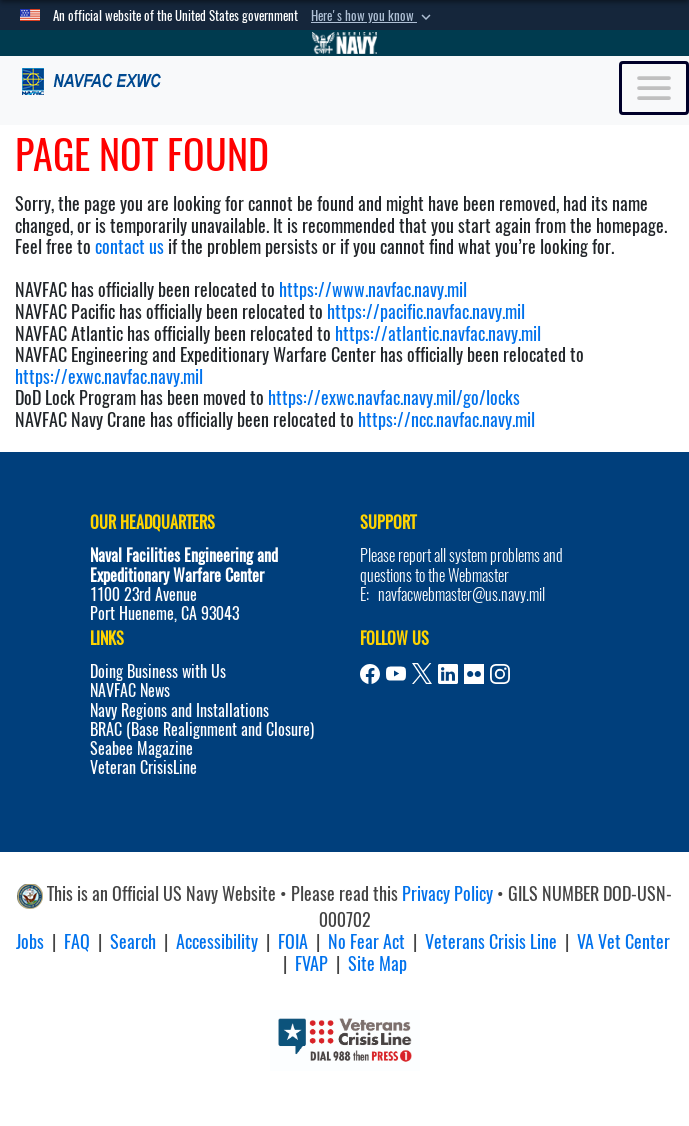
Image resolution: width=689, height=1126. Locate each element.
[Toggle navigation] (654, 88)
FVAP (311, 963)
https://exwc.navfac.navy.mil (109, 376)
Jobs (30, 941)
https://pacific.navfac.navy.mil (426, 311)
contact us (129, 246)
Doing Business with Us (158, 671)
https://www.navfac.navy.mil (373, 289)
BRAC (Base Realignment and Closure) (202, 729)
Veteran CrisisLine (143, 767)
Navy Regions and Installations (179, 710)
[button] (373, 16)
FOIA (293, 941)
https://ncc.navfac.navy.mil (446, 419)
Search (133, 941)
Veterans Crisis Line (491, 941)
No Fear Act (366, 941)
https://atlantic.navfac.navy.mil (436, 333)
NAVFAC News (130, 690)
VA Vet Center (623, 941)
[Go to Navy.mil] (345, 43)
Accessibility (217, 941)
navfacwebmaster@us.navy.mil (461, 594)
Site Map (377, 963)
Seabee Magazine (141, 748)
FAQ (77, 941)
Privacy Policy (447, 894)
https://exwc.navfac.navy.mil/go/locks (394, 397)
